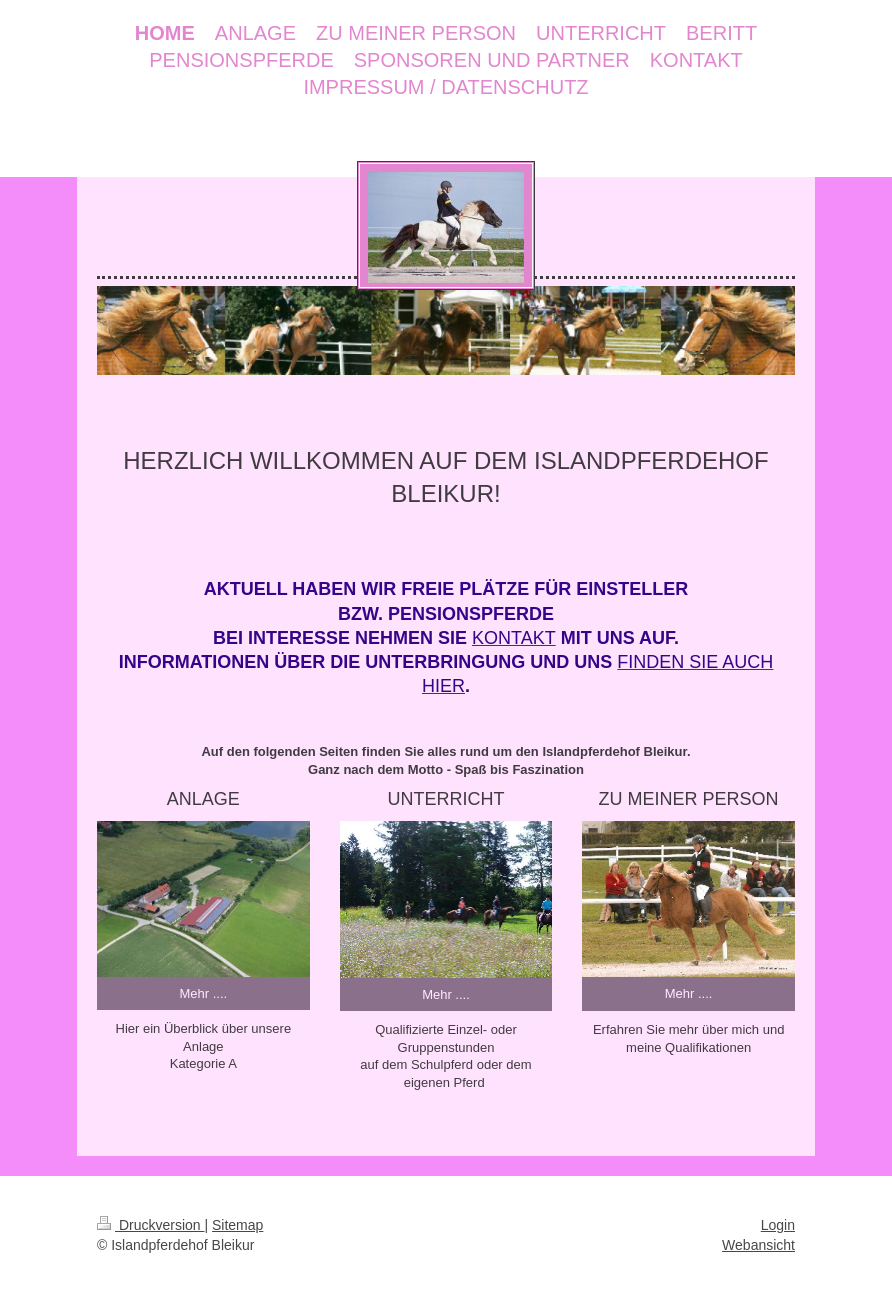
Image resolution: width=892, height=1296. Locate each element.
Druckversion (150, 1225)
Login (778, 1225)
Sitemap (237, 1225)
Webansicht (758, 1245)
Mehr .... (203, 993)
